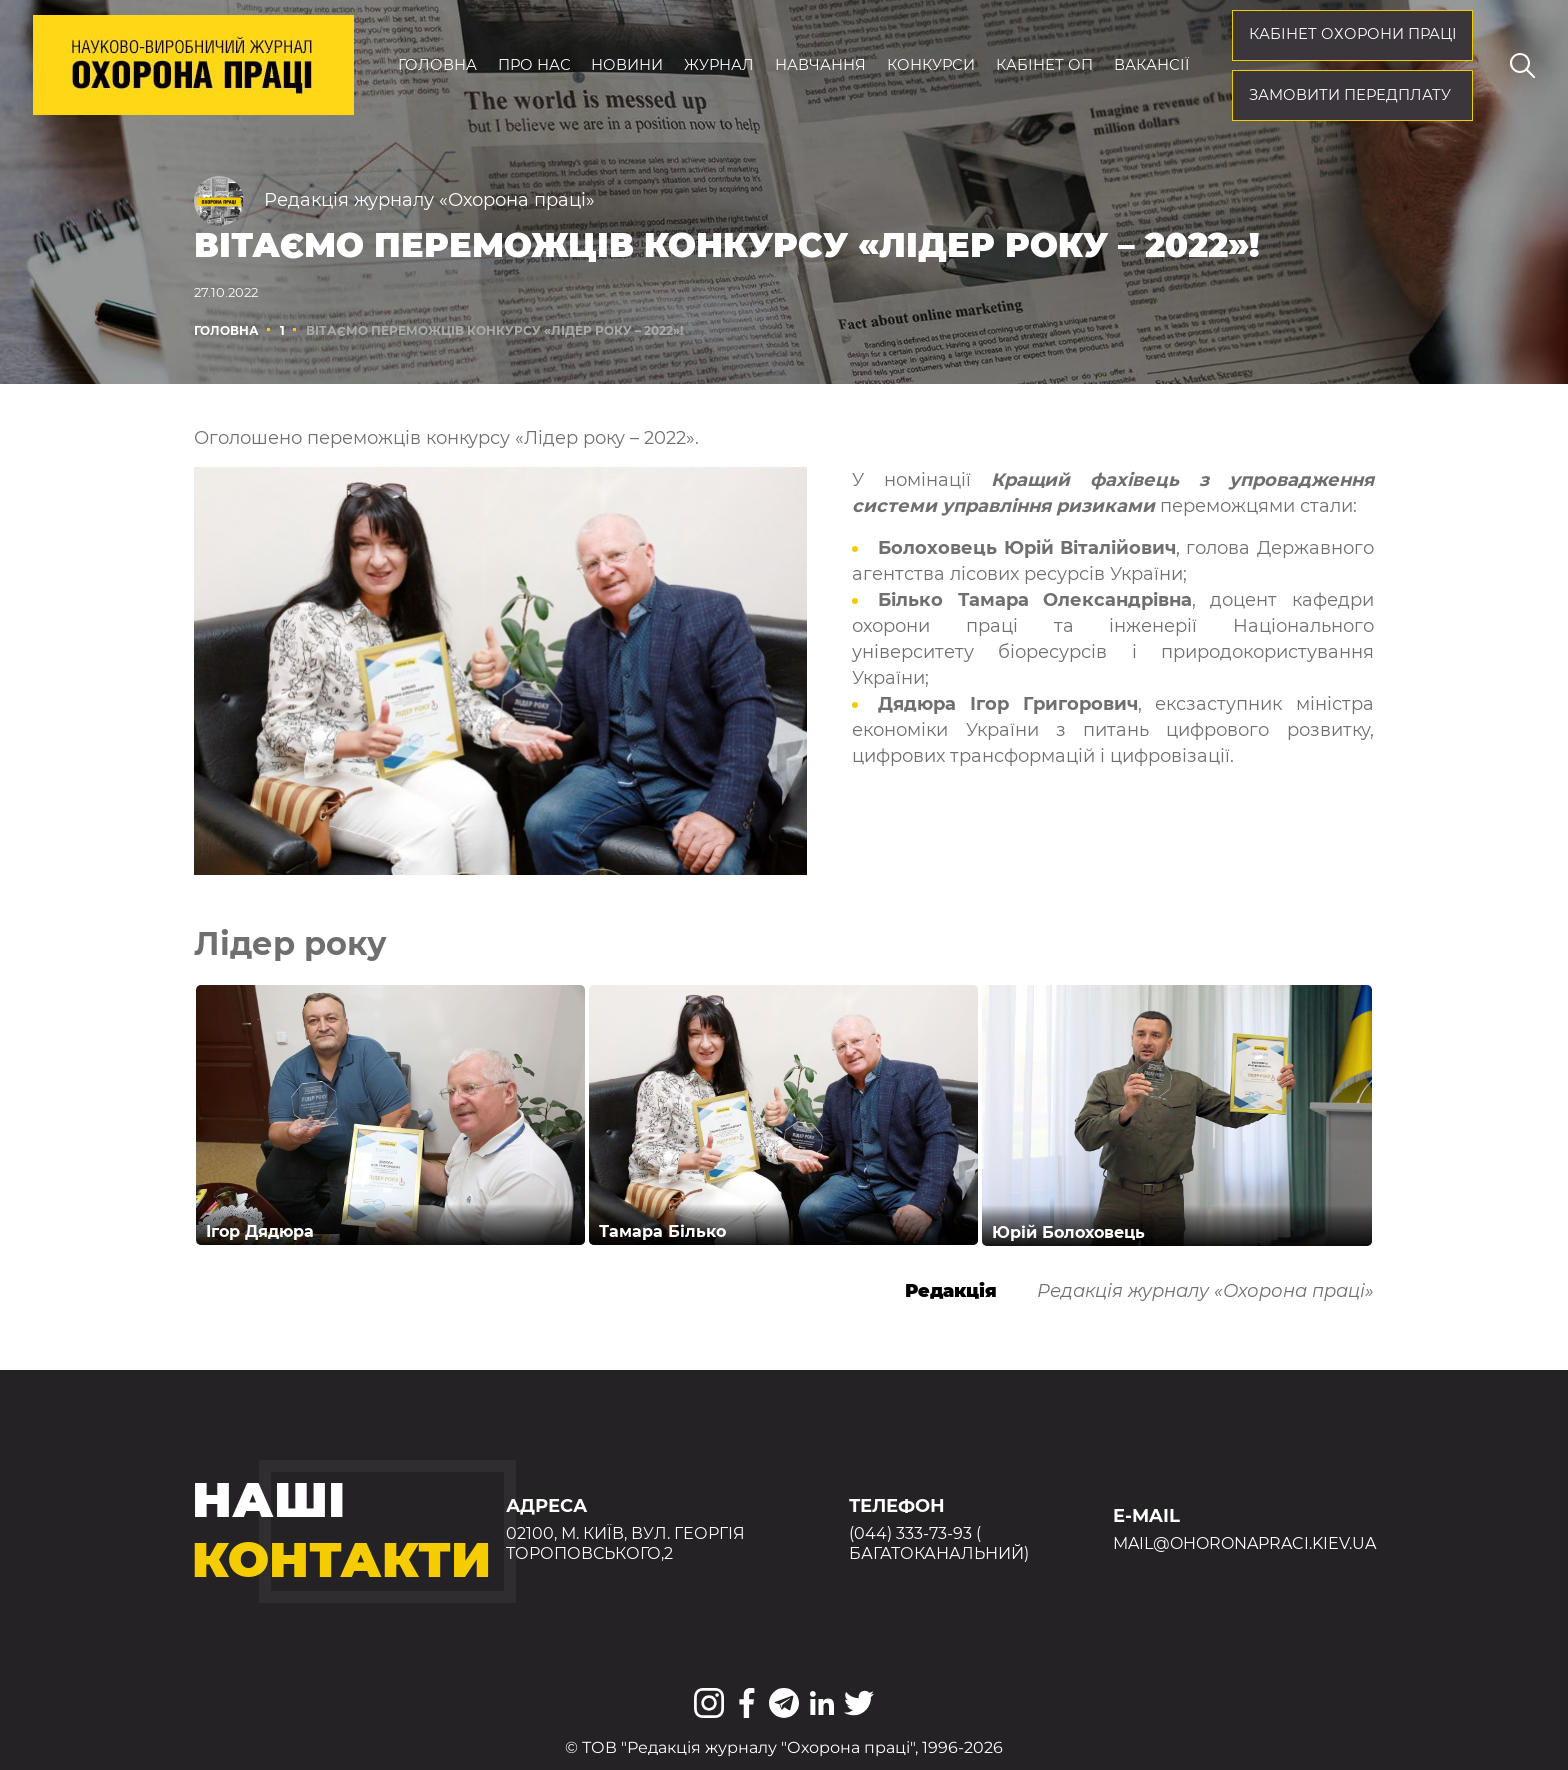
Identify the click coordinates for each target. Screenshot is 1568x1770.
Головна (437, 65)
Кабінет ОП (1044, 65)
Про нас (534, 65)
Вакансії (1151, 65)
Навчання (820, 65)
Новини (627, 65)
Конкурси (931, 65)
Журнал (719, 65)
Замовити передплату (1350, 95)
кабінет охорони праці (1353, 34)
